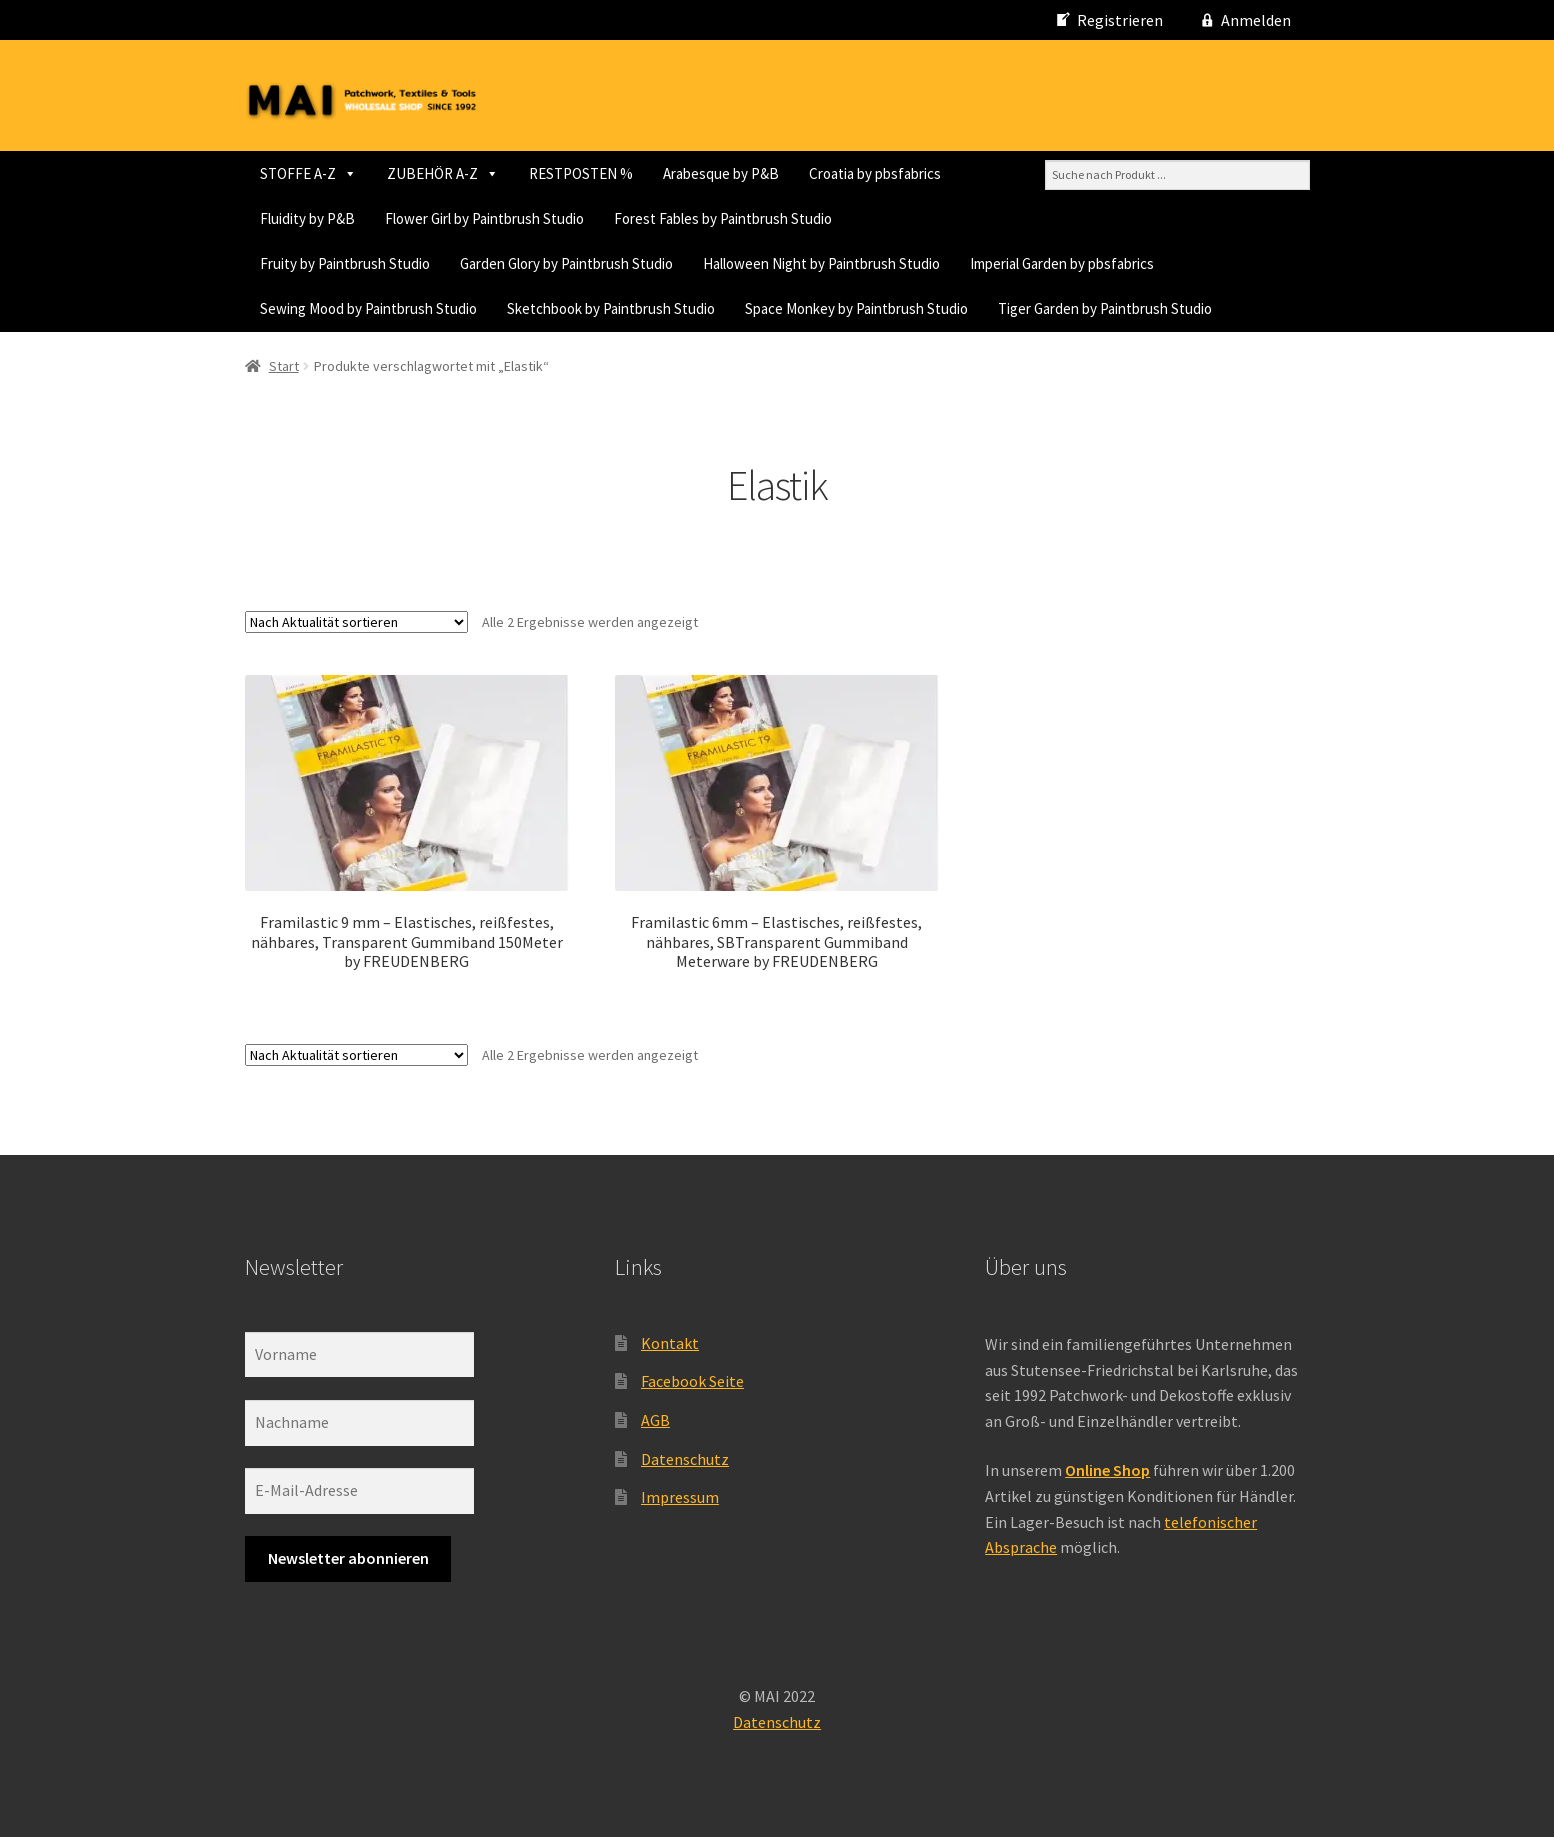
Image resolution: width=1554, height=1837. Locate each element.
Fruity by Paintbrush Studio (345, 263)
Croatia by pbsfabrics (875, 173)
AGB (655, 1420)
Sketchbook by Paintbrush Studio (611, 308)
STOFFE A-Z (308, 173)
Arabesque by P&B (721, 173)
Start (284, 366)
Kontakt (670, 1343)
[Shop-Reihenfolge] (356, 622)
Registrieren (1120, 20)
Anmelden (1256, 20)
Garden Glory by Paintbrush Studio (566, 263)
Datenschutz (685, 1459)
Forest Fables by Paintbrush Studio (723, 218)
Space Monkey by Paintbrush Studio (856, 308)
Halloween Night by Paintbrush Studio (821, 263)
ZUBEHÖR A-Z (443, 173)
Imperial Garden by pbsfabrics (1062, 263)
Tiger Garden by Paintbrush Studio (1105, 308)
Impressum (680, 1497)
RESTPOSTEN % (581, 173)
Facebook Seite (692, 1381)
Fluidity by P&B (307, 218)
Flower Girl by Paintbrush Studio (484, 218)
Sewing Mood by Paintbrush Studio (368, 308)
